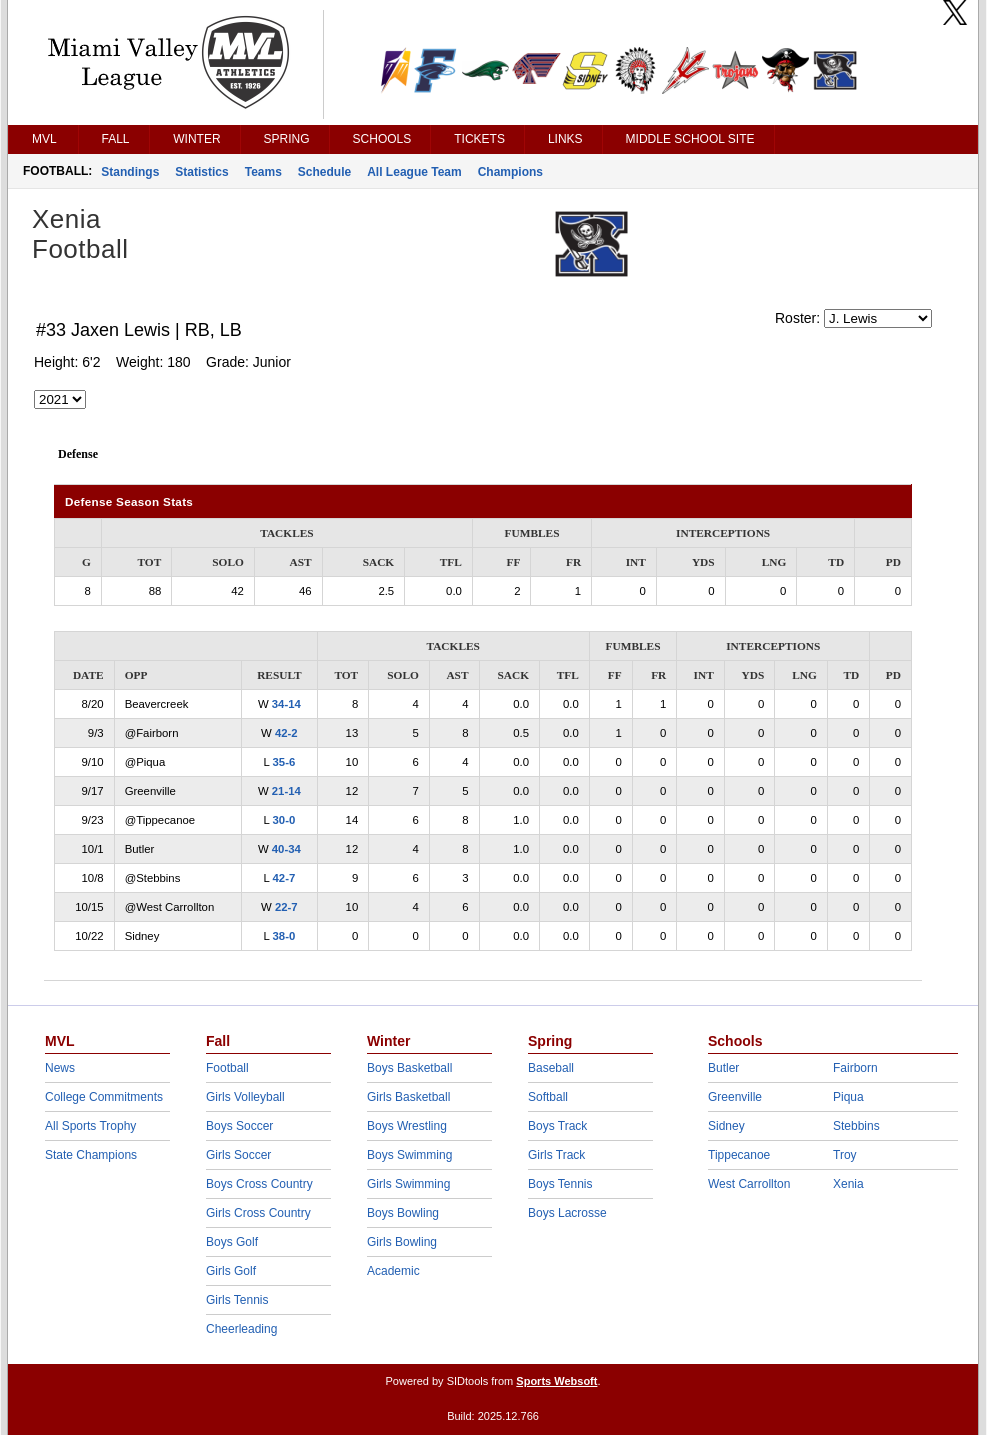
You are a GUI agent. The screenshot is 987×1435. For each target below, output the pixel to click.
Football (227, 1068)
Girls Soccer (238, 1155)
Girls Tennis (237, 1300)
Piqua (848, 1097)
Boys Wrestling (407, 1126)
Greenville (735, 1097)
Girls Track (556, 1155)
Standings (130, 172)
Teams (263, 172)
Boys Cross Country (259, 1184)
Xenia (848, 1184)
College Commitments (104, 1097)
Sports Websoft (556, 1381)
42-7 (284, 878)
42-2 (286, 733)
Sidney (726, 1126)
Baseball (551, 1068)
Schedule (324, 172)
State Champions (91, 1155)
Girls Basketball (408, 1097)
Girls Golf (231, 1271)
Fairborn (855, 1068)
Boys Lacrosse (567, 1213)
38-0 (284, 936)
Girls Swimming (408, 1184)
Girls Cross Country (258, 1213)
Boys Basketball (409, 1068)
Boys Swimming (409, 1155)
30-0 (284, 820)
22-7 (286, 907)
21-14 (286, 791)
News (60, 1068)
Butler (723, 1068)
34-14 (286, 704)
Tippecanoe (739, 1155)
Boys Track (557, 1126)
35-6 (284, 762)
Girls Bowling (402, 1242)
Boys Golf (232, 1242)
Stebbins (856, 1126)
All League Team (414, 172)
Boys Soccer (239, 1126)
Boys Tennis (560, 1184)
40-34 (286, 849)
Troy (845, 1155)
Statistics (201, 172)
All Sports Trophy (90, 1126)
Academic (393, 1271)
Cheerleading (241, 1329)
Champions (510, 172)
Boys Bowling (403, 1213)
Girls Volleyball (245, 1097)
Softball (548, 1097)
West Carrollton (749, 1184)
